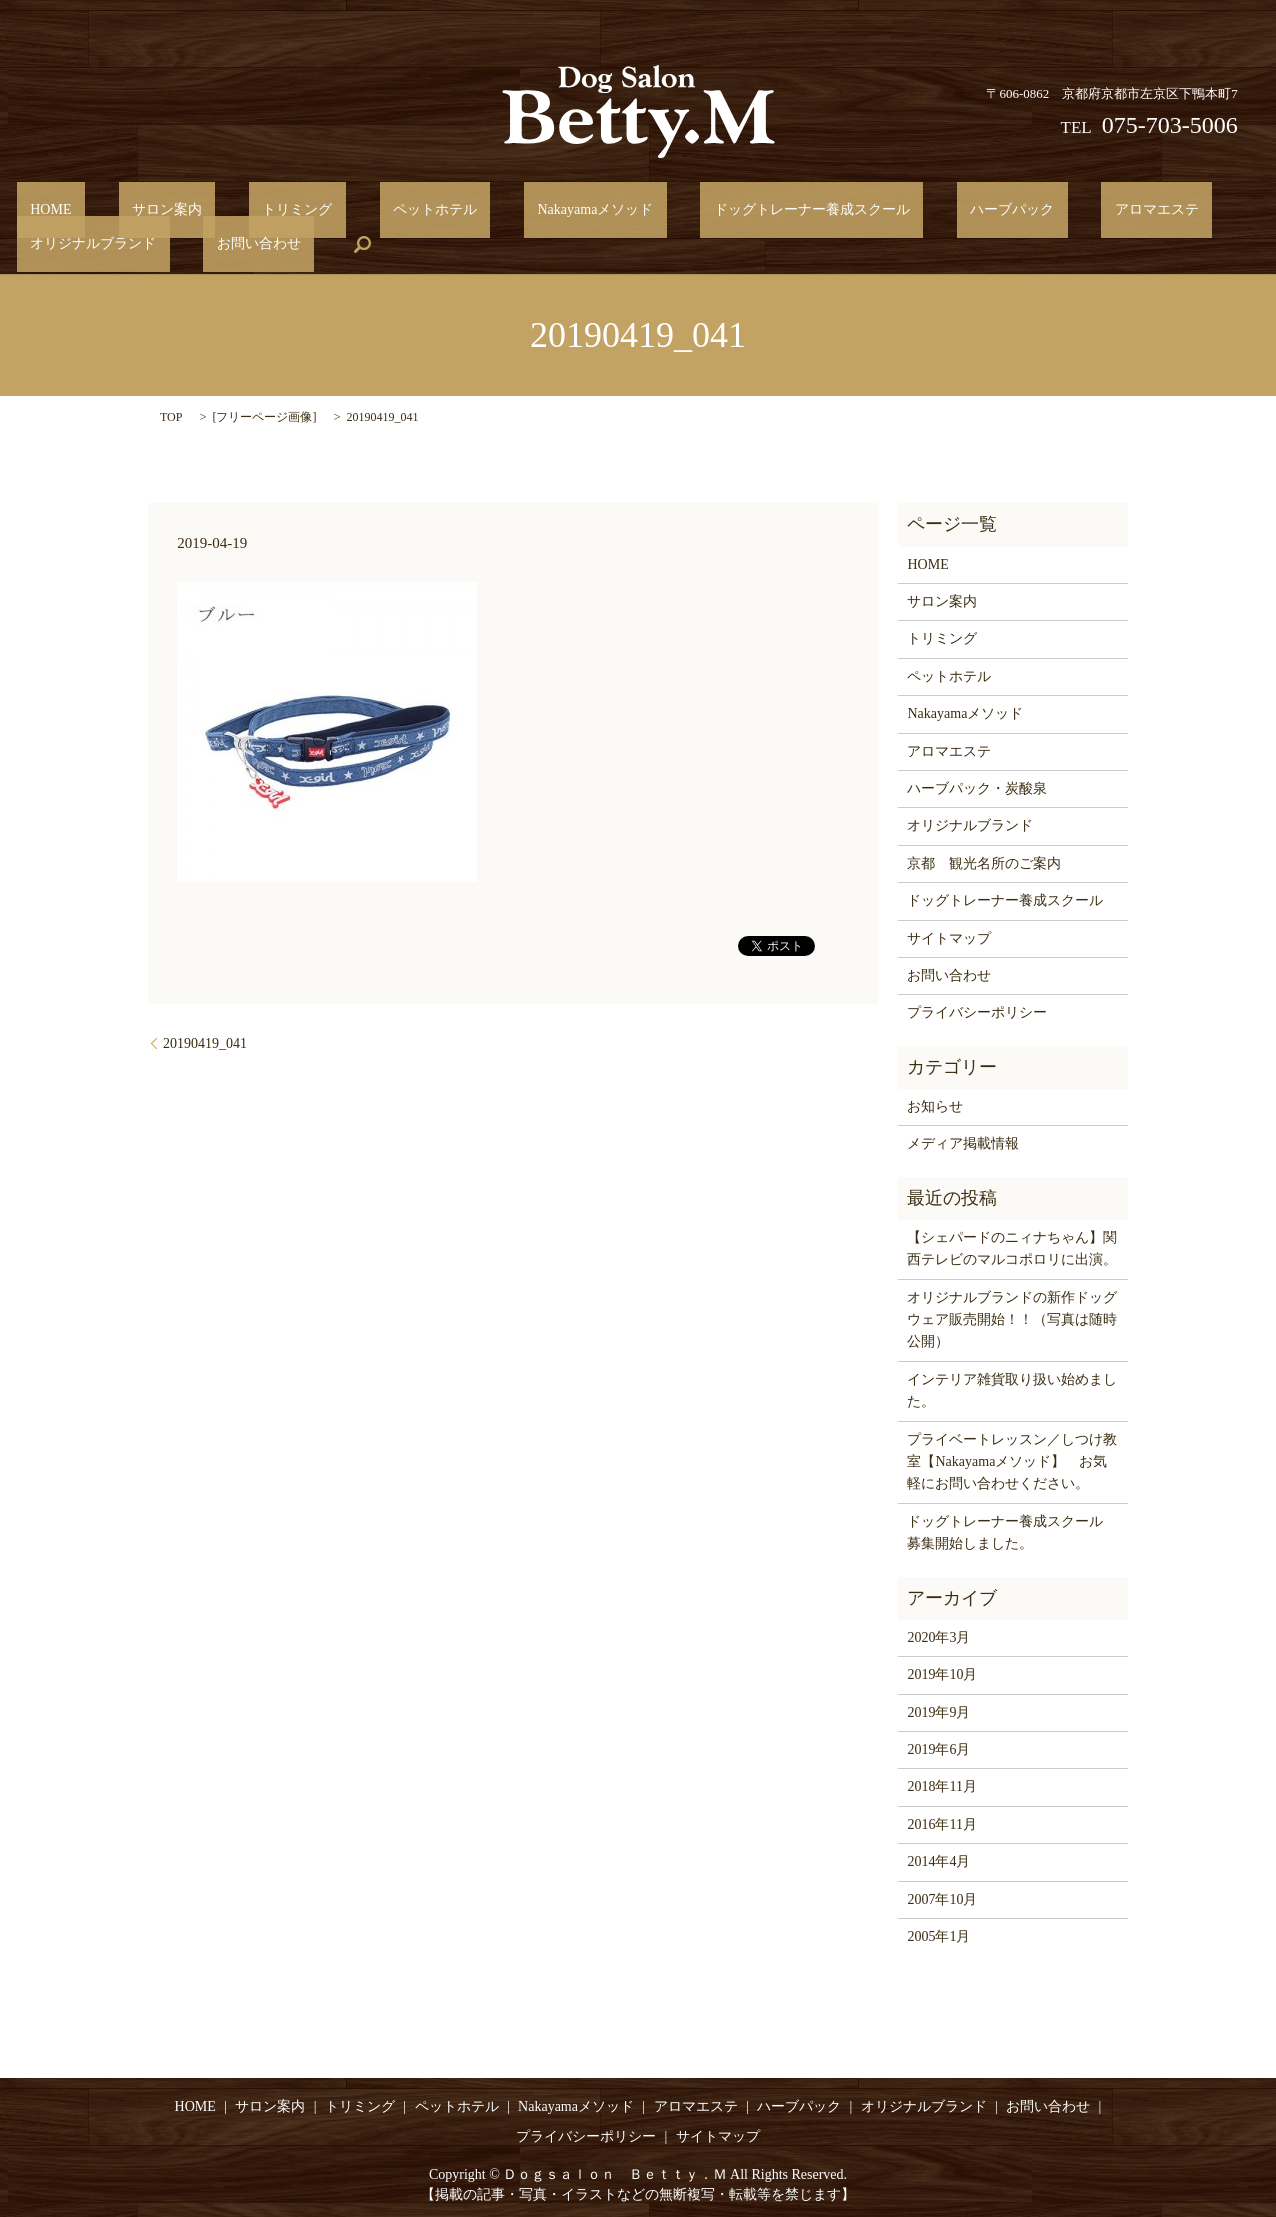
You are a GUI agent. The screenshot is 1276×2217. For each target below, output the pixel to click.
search (149, 244)
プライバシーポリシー (977, 1011)
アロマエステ (955, 209)
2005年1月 (938, 1935)
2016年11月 (941, 1822)
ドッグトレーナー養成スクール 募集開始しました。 (1012, 1530)
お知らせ (935, 1105)
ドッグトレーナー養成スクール (664, 209)
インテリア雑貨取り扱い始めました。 (1012, 1389)
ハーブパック (837, 209)
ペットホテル (341, 209)
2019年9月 (938, 1710)
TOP (171, 416)
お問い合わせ (59, 243)
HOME (37, 209)
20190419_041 (205, 1041)
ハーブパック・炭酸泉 (977, 787)
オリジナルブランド (1094, 209)
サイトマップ (949, 936)
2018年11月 (941, 1785)
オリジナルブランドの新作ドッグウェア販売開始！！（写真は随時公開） (1012, 1318)
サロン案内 (127, 209)
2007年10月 (942, 1897)
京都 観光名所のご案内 (984, 861)
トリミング (230, 209)
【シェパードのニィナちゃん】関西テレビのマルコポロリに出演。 (1012, 1247)
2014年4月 (938, 1860)
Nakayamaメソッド (474, 209)
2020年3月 (938, 1635)
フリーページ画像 (264, 416)
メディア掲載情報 (963, 1142)
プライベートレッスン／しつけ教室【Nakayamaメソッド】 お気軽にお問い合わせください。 (1012, 1460)
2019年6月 (938, 1748)
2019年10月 (942, 1673)
